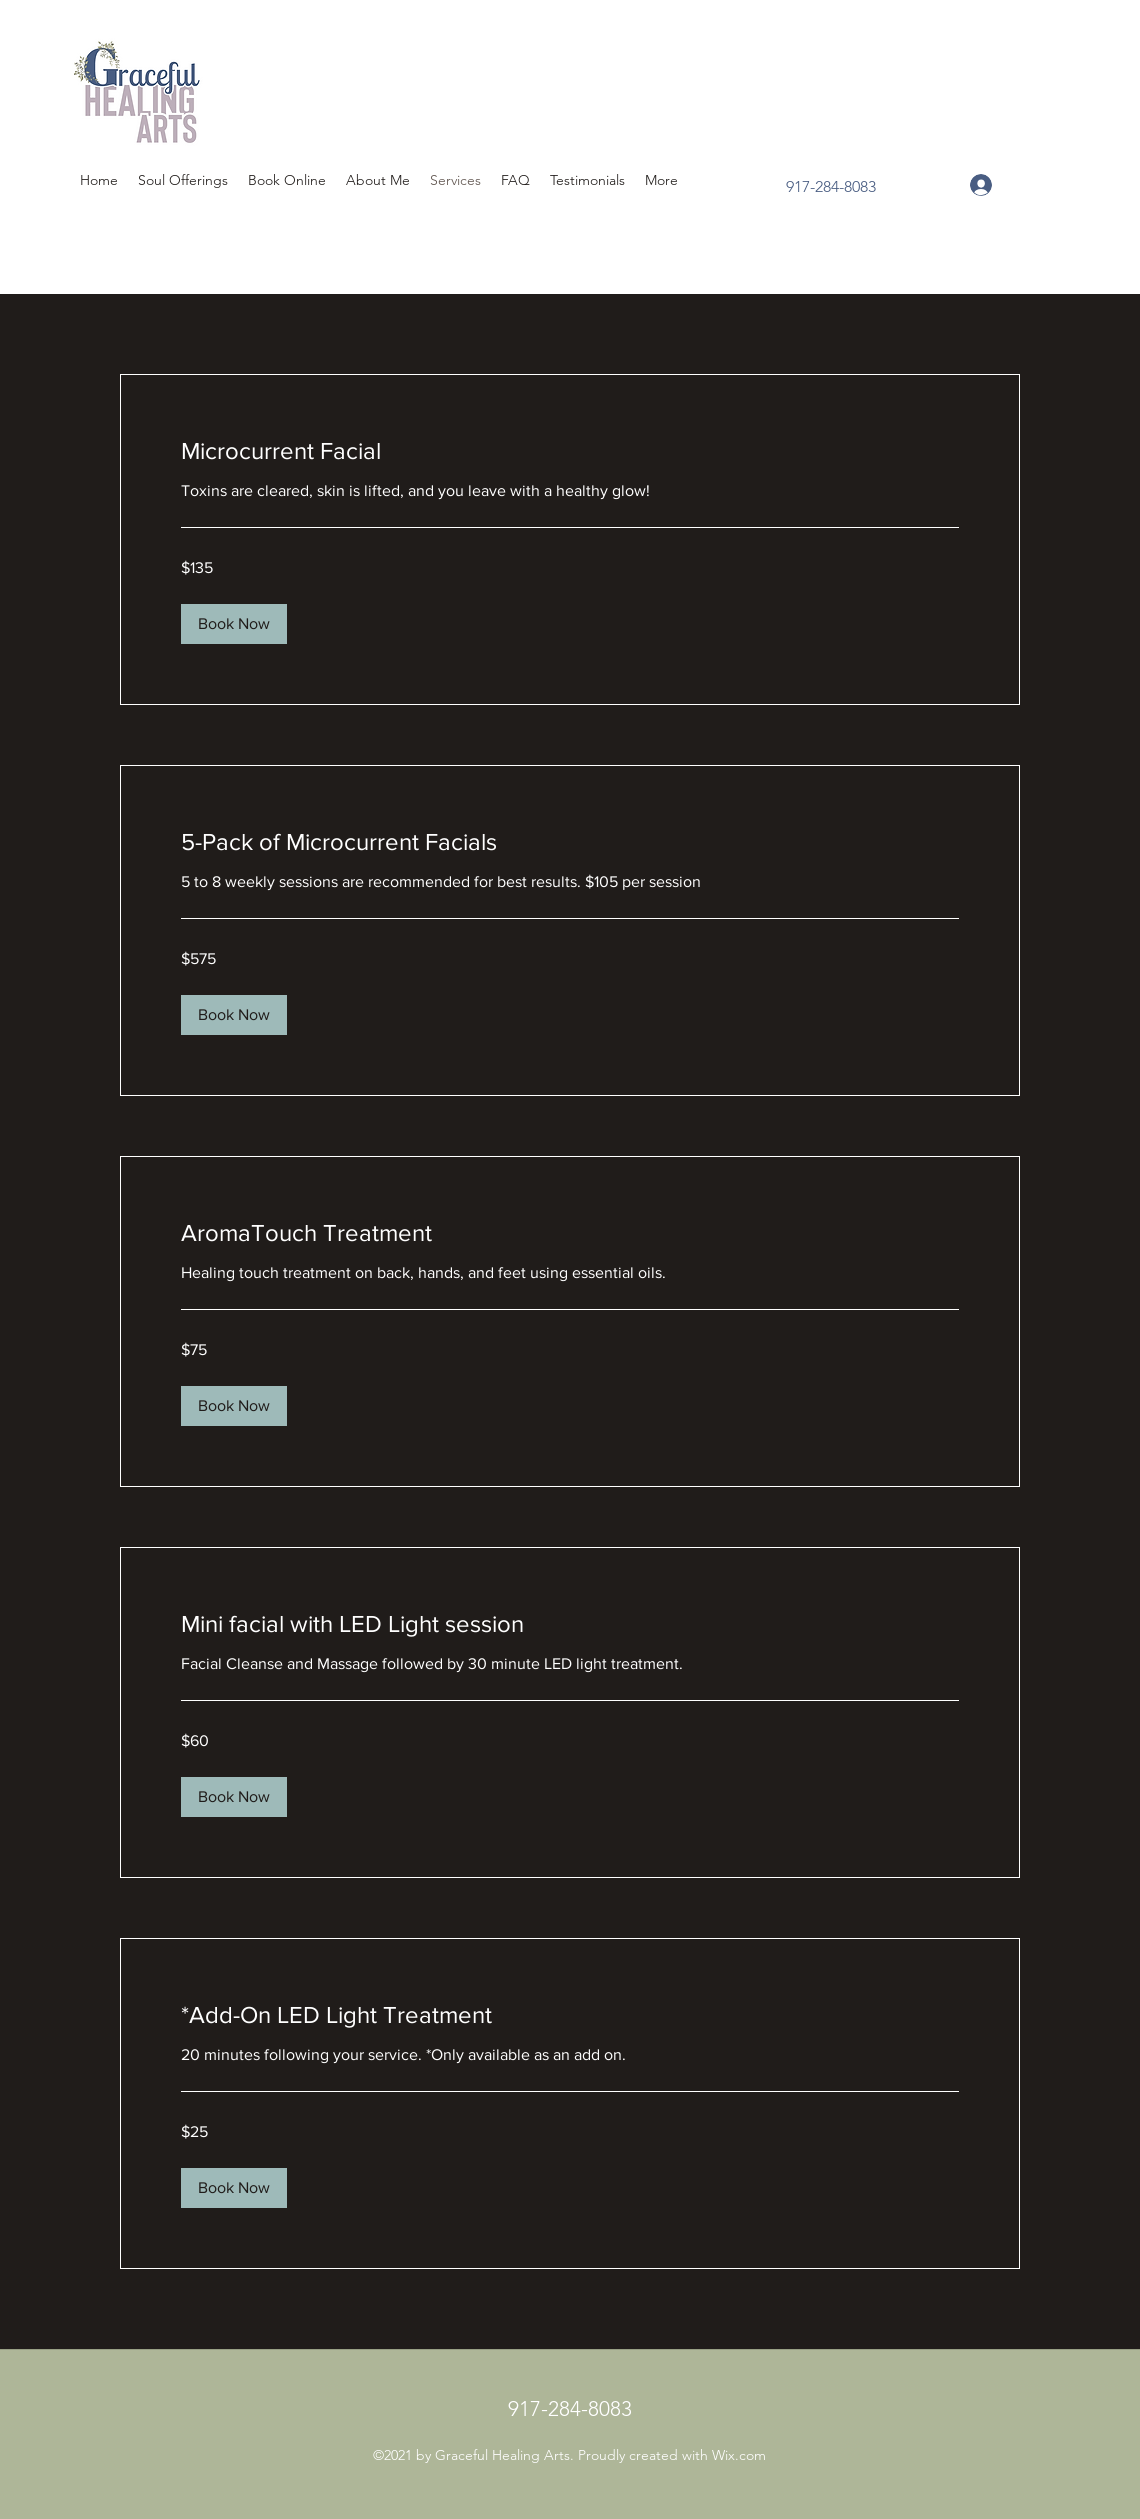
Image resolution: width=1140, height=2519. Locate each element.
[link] (570, 451)
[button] (234, 624)
